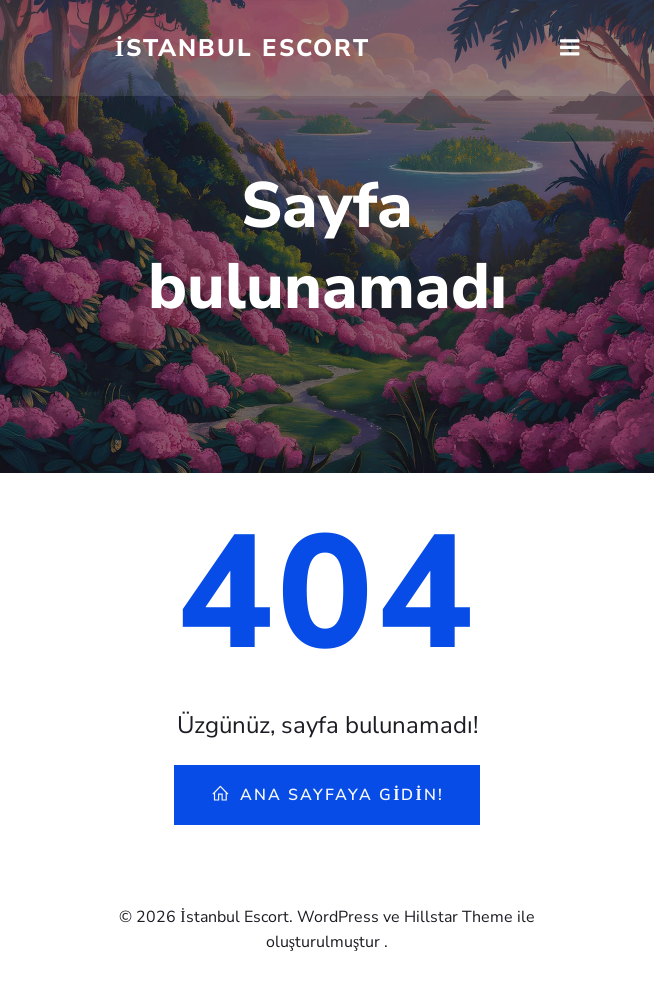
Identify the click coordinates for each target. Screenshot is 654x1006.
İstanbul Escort (242, 48)
